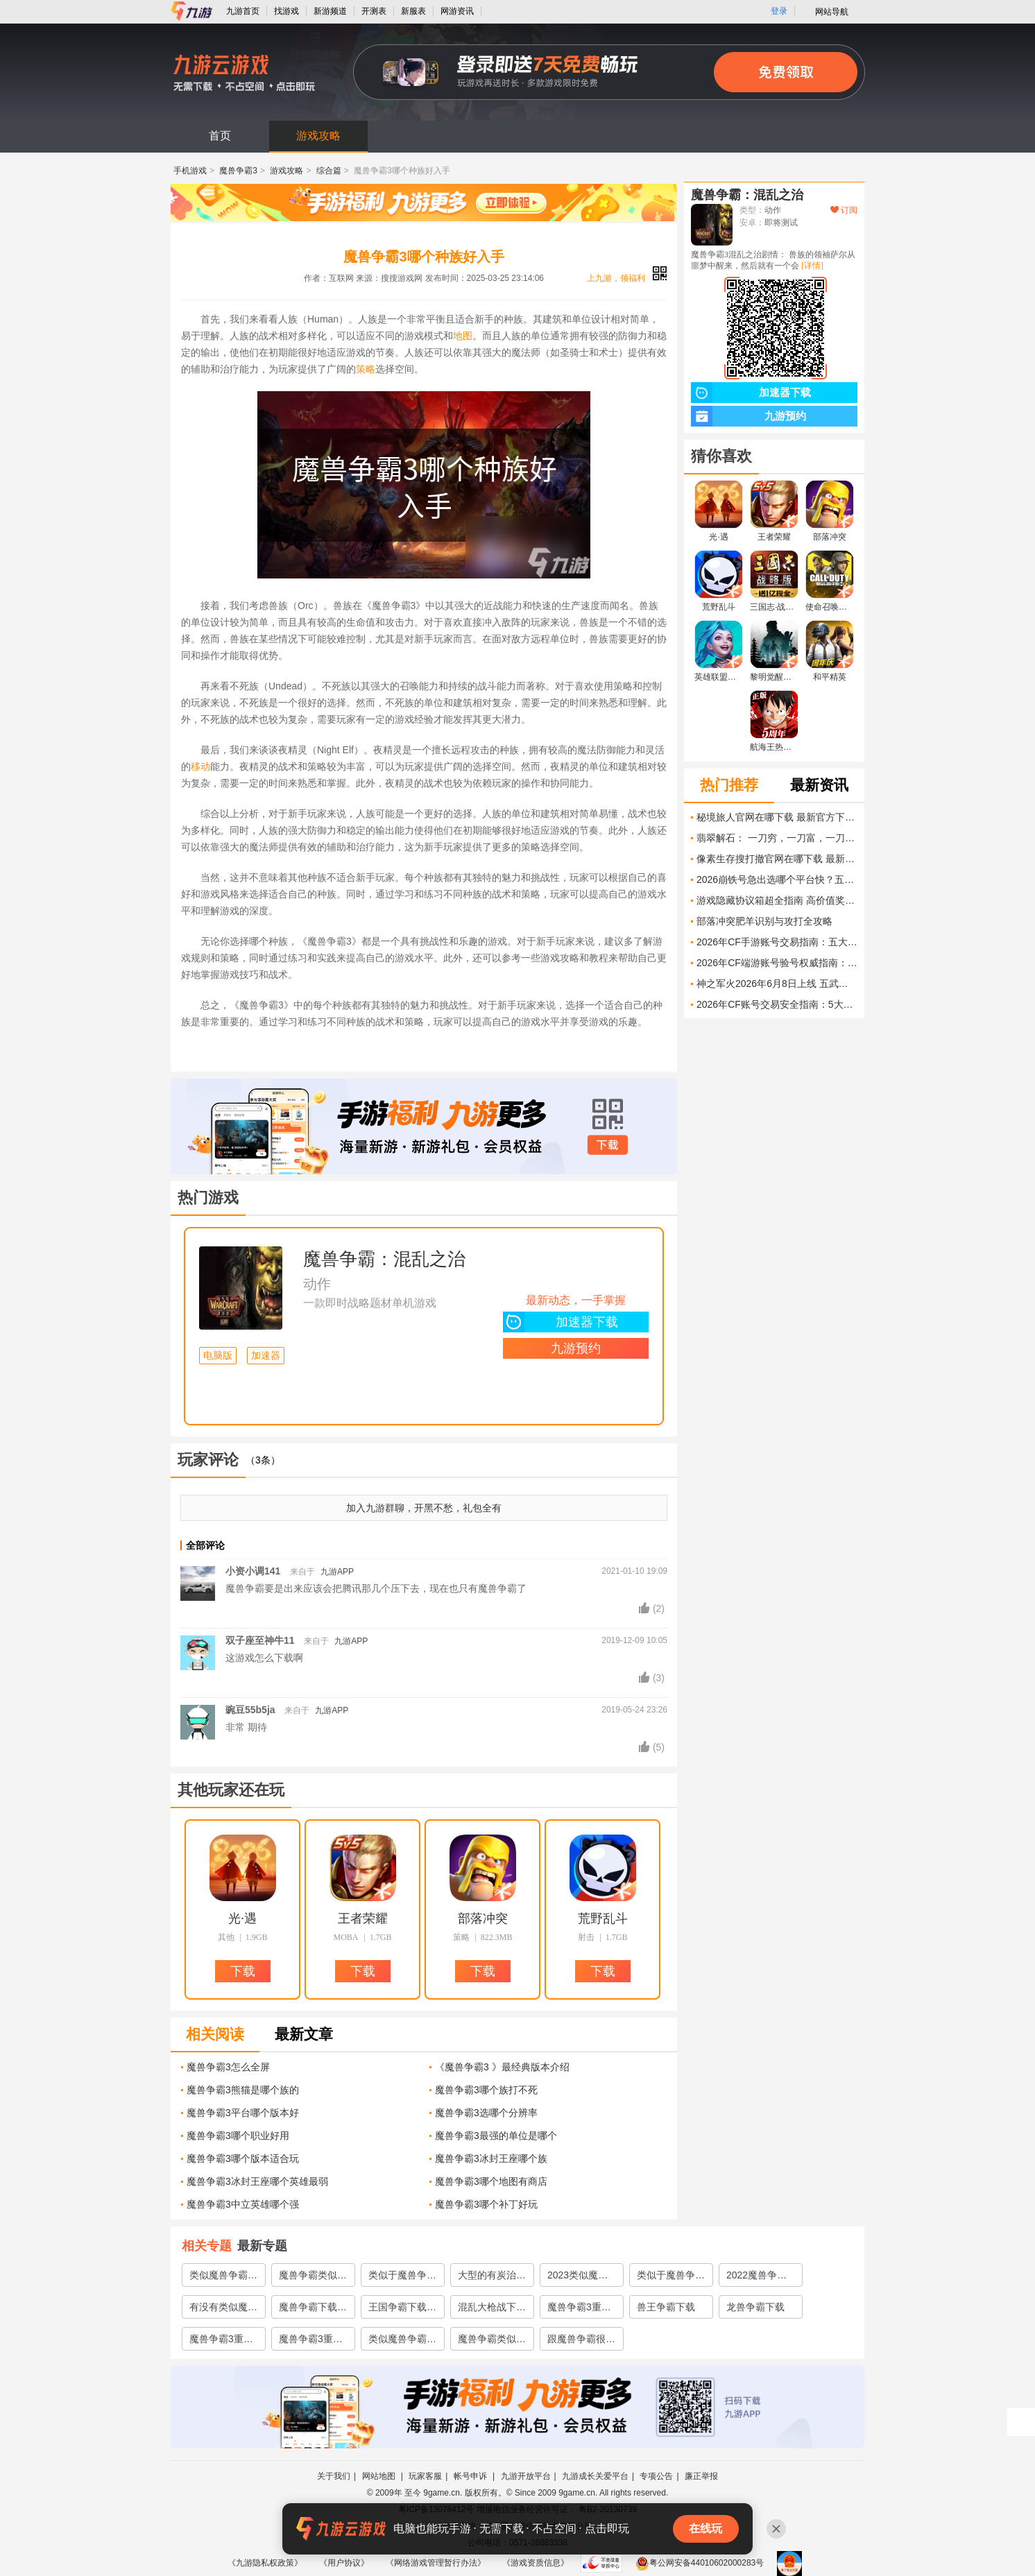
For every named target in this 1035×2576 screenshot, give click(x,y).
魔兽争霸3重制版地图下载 (221, 2341)
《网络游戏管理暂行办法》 (436, 2563)
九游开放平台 (526, 2476)
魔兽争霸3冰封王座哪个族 (491, 2158)
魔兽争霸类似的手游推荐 (313, 2277)
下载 (607, 1145)
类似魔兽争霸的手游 (402, 2341)
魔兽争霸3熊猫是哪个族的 (243, 2089)
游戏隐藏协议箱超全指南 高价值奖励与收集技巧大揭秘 (776, 900)
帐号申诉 (471, 2476)
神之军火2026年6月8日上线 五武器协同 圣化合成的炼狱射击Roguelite (776, 983)
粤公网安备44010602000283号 (699, 2563)
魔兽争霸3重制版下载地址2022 (579, 2309)
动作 (317, 1284)
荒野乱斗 (603, 1918)
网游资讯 (457, 11)
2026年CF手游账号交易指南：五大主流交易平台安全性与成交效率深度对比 (776, 941)
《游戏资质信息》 (535, 2563)
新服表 (413, 11)
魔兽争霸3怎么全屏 (228, 2066)
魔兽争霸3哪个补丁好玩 (486, 2204)
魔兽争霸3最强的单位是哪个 (496, 2135)
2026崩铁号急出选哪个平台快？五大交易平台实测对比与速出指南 (776, 879)
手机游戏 (190, 170)
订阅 (843, 210)
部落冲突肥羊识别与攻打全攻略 (764, 921)
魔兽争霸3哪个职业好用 (238, 2135)
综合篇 (328, 170)
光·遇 (242, 1918)
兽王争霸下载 (666, 2306)
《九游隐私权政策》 (265, 2563)
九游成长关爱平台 (595, 2476)
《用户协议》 (344, 2563)
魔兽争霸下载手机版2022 (313, 2309)
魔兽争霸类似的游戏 (492, 2341)
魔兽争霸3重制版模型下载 (311, 2341)
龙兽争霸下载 (755, 2306)
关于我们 (333, 2476)
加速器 (265, 1355)
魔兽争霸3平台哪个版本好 (243, 2112)
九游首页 (242, 11)
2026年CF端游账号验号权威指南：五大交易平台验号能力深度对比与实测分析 (776, 962)
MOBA (346, 1937)
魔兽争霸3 (238, 170)
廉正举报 (701, 2476)
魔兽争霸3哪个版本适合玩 (243, 2158)
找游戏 (286, 11)
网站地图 (379, 2476)
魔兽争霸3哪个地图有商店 (491, 2181)
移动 (200, 766)
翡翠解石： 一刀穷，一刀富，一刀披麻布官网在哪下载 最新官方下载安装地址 (776, 837)
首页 (220, 135)
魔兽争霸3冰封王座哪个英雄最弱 (257, 2181)
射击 (586, 1937)
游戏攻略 (318, 135)
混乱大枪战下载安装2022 (492, 2309)
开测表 (373, 11)
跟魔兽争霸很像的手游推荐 (581, 2341)
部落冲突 (483, 1918)
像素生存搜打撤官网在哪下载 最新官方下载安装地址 (776, 858)
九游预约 (576, 1348)
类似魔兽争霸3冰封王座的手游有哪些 (223, 2277)
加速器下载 (560, 1322)
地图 (462, 335)
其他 (226, 1937)
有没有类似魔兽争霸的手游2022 (223, 2309)
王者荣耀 (363, 1918)
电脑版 (217, 1355)
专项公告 (656, 2476)
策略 (365, 369)
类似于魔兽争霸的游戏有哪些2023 (402, 2277)
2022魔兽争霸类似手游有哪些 (760, 2277)
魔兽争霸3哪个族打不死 (486, 2089)
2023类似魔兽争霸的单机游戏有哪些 (581, 2277)
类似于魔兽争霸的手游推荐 (671, 2277)
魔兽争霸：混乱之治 (384, 1259)
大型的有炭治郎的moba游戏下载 (492, 2277)
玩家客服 (425, 2476)
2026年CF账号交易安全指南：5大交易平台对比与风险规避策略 (776, 1004)
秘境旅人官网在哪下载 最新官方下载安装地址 (776, 817)
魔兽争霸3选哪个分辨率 (486, 2112)
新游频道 (330, 11)
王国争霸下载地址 (402, 2309)
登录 (779, 11)
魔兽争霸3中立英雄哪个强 (243, 2204)
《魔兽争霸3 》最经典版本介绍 (502, 2066)
